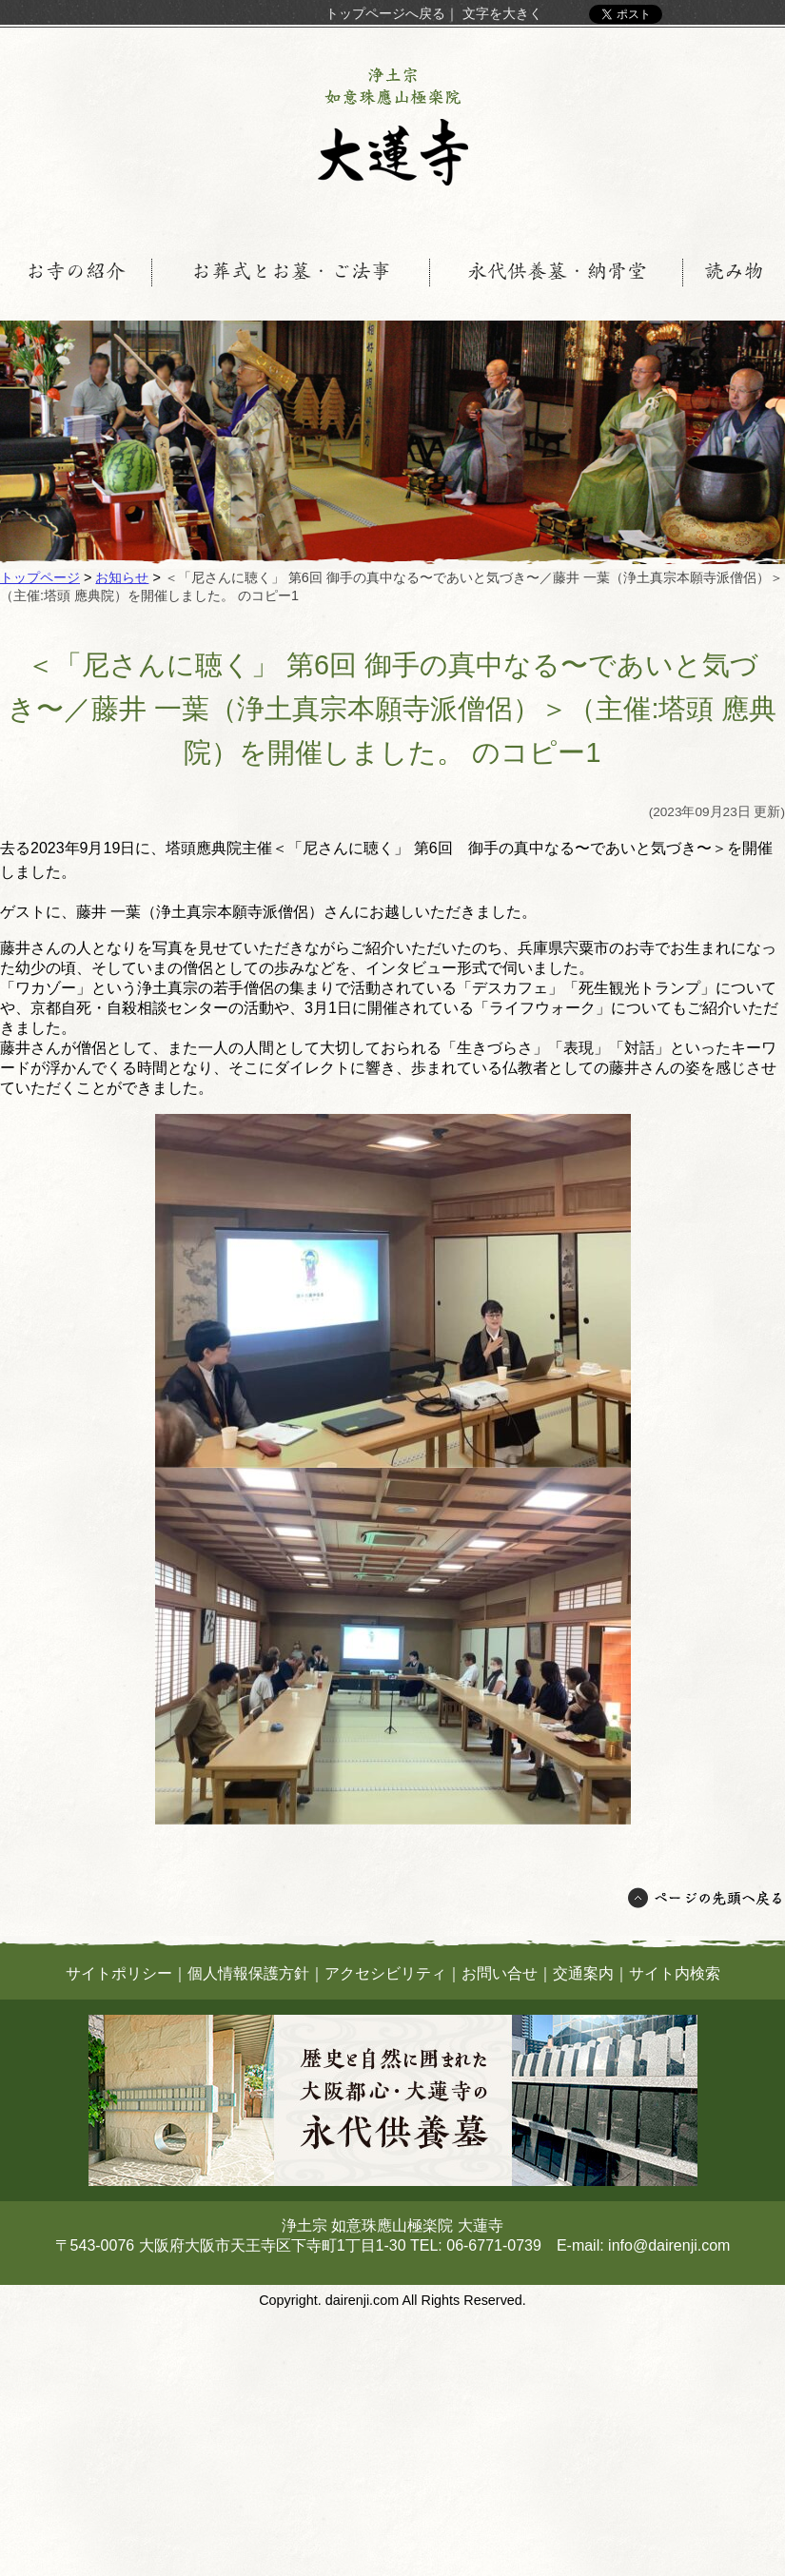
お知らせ (121, 577)
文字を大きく (502, 13)
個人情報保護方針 (248, 1973)
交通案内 (583, 1973)
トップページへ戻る (385, 13)
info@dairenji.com (669, 2245)
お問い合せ (499, 1973)
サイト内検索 (674, 1973)
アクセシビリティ (385, 1973)
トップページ (40, 577)
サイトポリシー (119, 1973)
